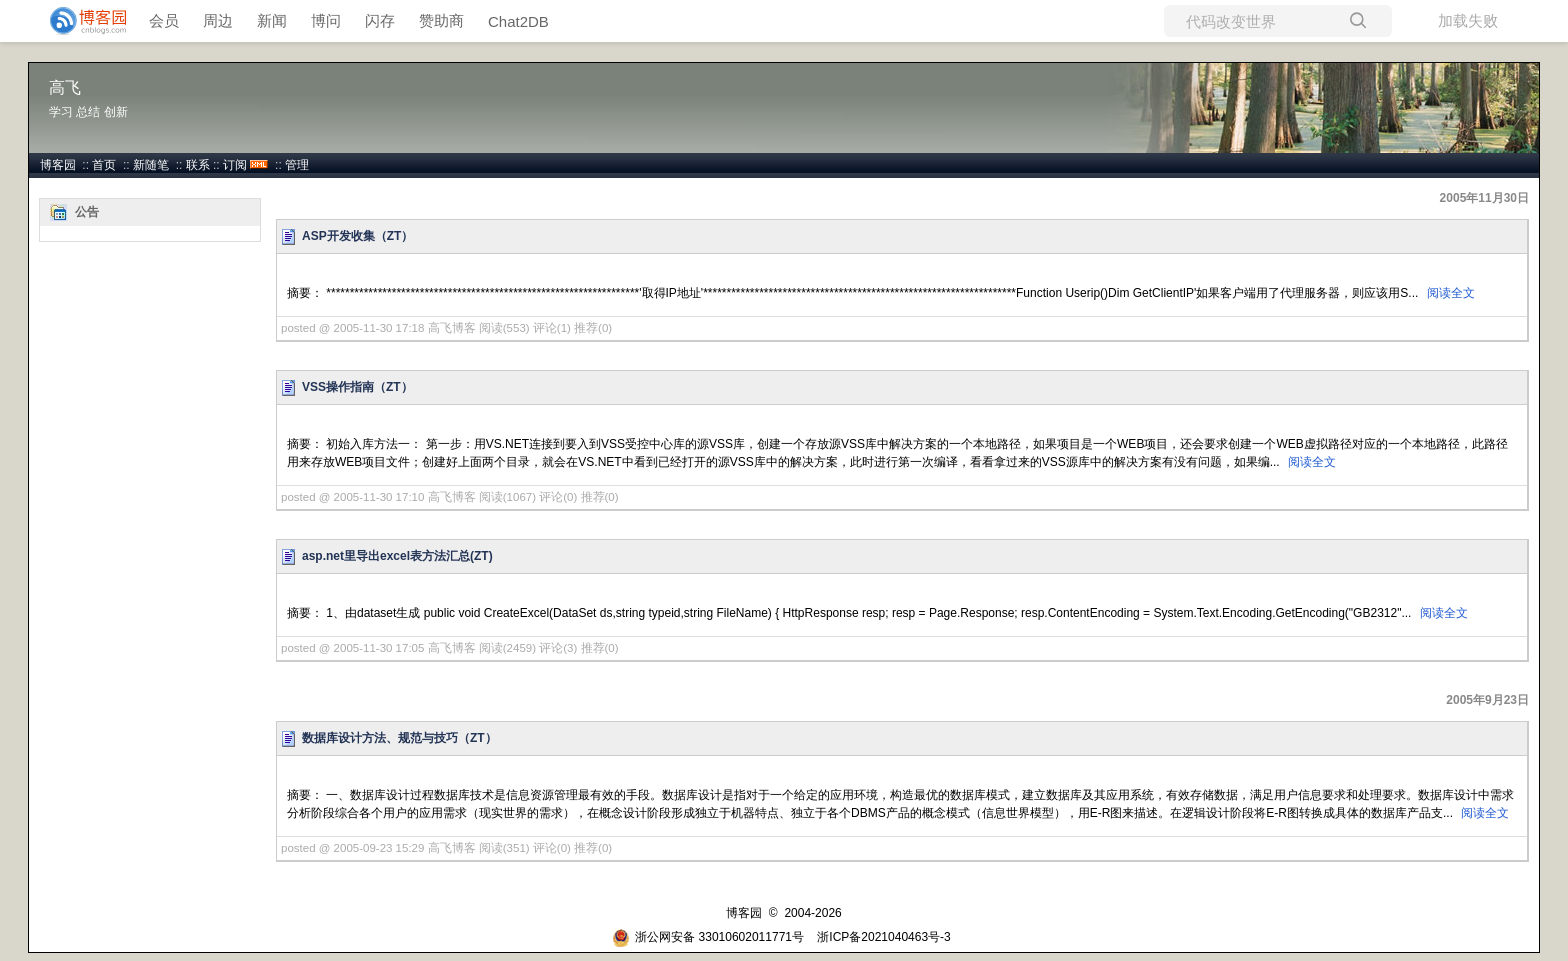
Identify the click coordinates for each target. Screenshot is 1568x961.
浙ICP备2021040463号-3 (883, 937)
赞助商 (441, 20)
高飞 (65, 87)
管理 (297, 165)
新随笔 (151, 165)
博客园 (58, 165)
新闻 (272, 20)
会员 (164, 20)
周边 (218, 20)
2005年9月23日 (1487, 700)
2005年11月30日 (1484, 198)
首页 (104, 165)
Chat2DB (518, 21)
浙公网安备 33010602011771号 (708, 937)
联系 (198, 165)
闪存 (380, 20)
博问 (326, 20)
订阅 (235, 165)
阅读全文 (1451, 293)
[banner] (80, 21)
